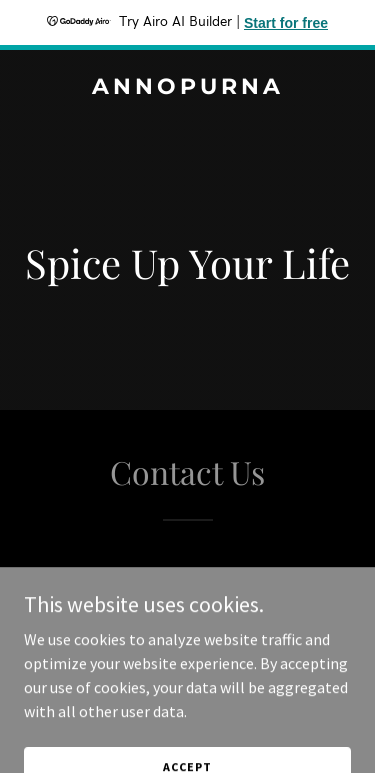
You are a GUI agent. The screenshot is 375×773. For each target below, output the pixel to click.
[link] (187, 88)
